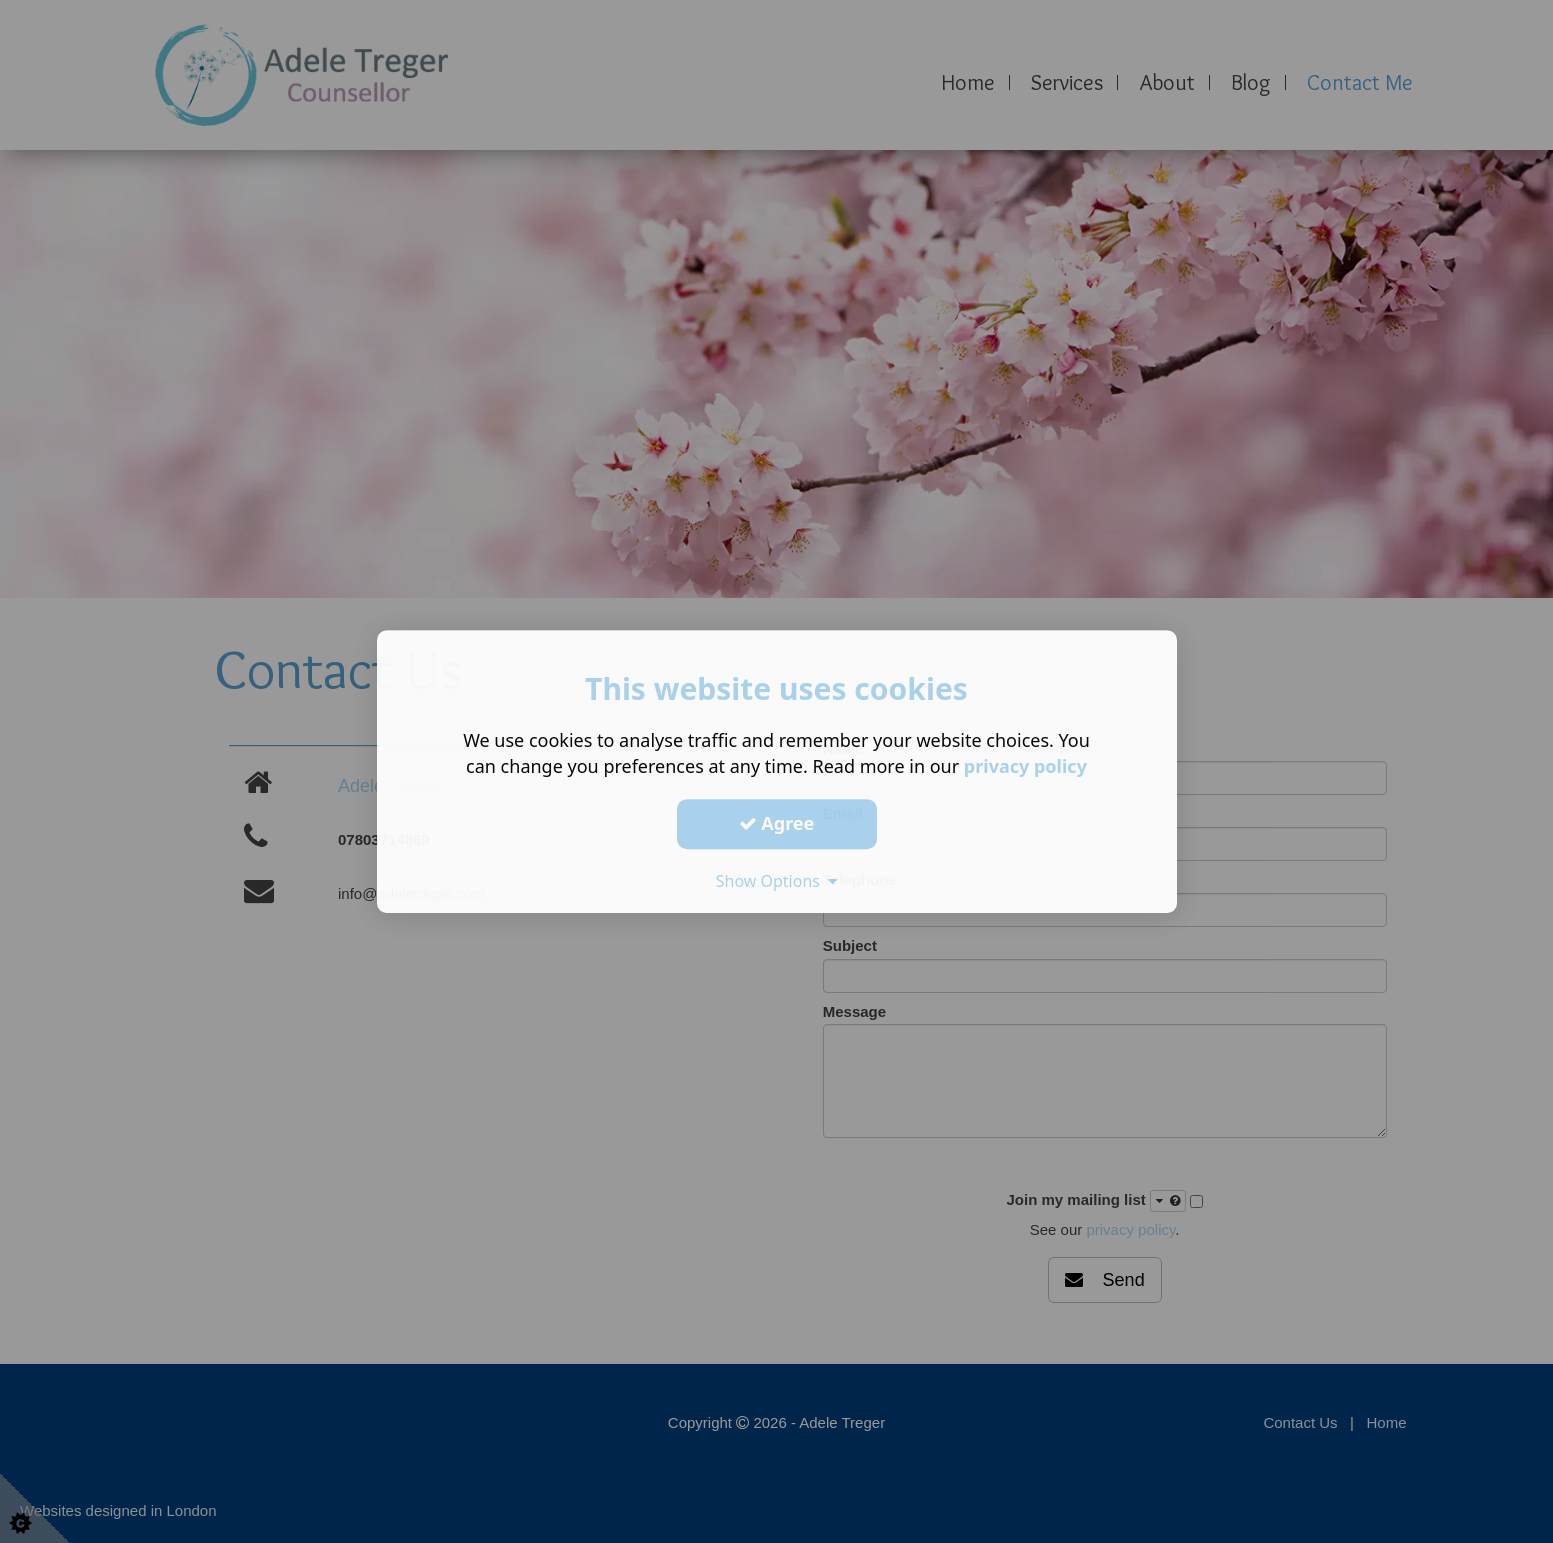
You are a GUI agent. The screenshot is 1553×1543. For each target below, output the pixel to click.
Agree (777, 823)
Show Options (777, 881)
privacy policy (1025, 766)
